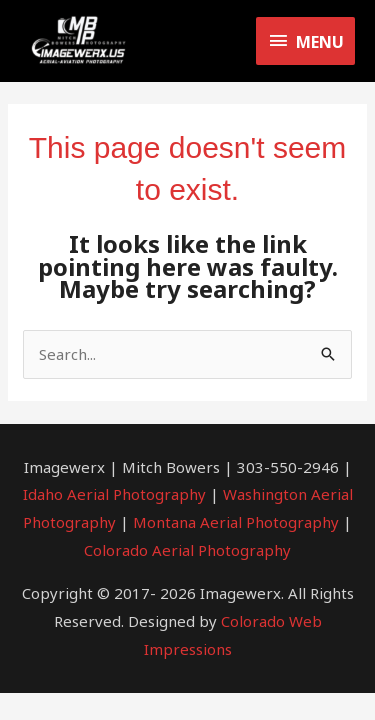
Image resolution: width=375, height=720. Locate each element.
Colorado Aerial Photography (187, 550)
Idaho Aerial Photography (114, 494)
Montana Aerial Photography (236, 522)
